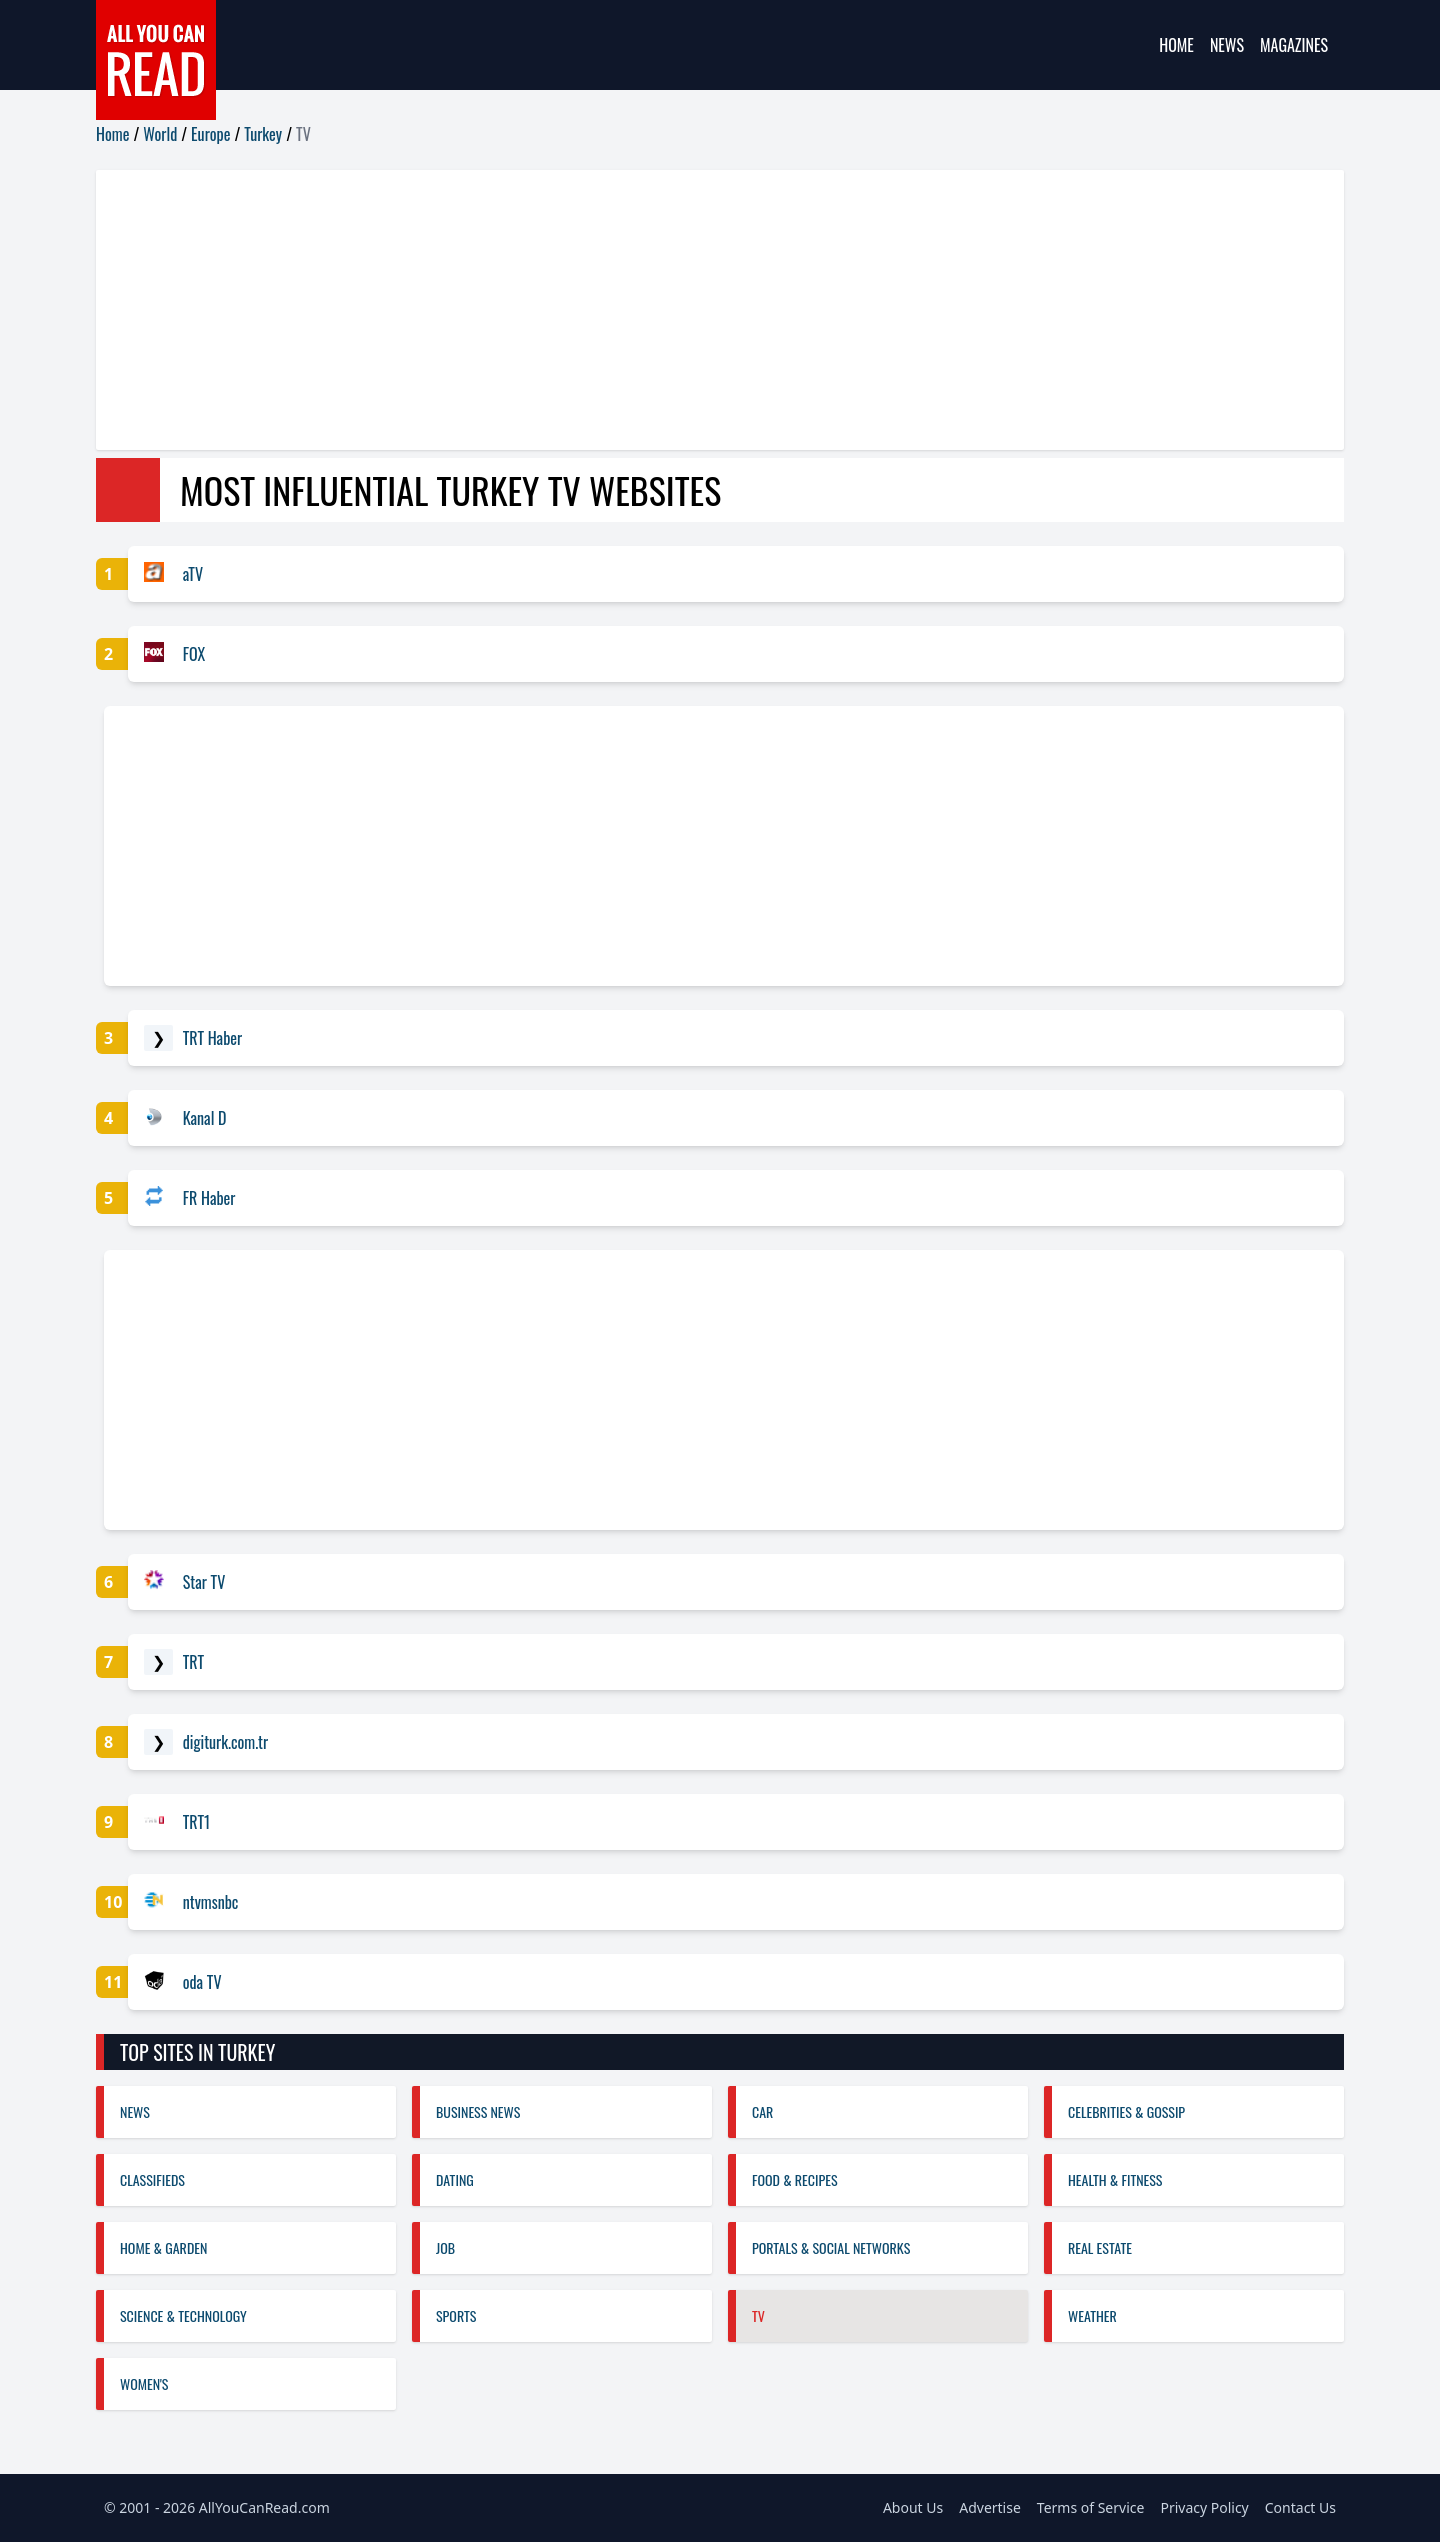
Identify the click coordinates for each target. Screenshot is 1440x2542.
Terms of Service (1091, 2507)
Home (1176, 45)
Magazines (1294, 45)
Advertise (990, 2507)
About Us (913, 2507)
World (160, 134)
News (1227, 45)
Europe (210, 134)
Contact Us (1300, 2507)
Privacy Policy (1204, 2507)
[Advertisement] (696, 310)
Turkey (263, 134)
